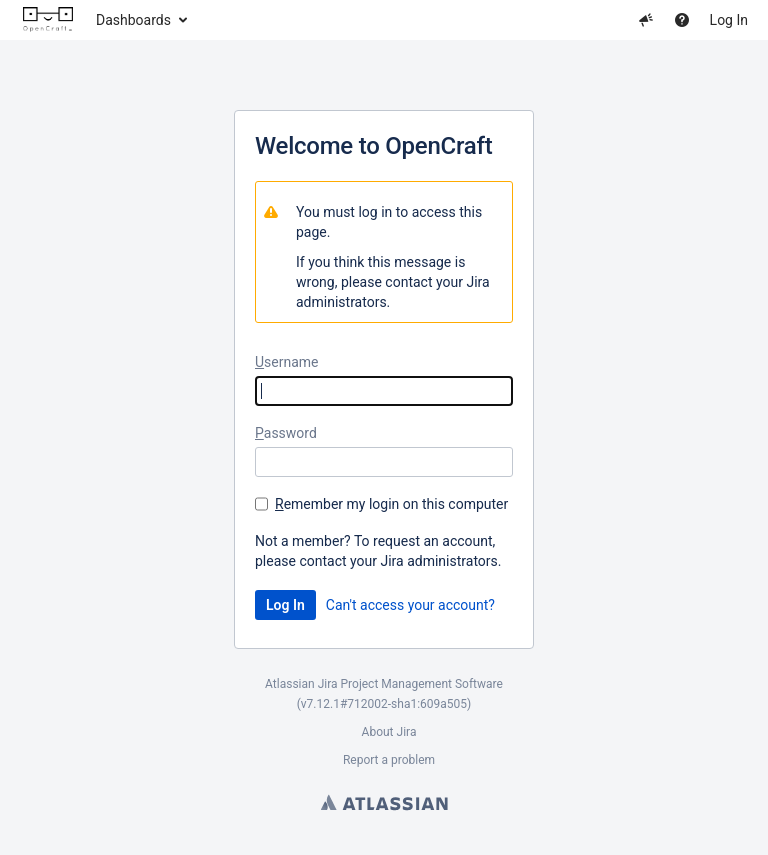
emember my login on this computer (391, 504)
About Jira (389, 732)
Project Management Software (422, 684)
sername (287, 362)
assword (286, 433)
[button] (646, 20)
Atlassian (384, 802)
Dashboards (133, 20)
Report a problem (389, 760)
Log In (729, 20)
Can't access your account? (410, 605)
